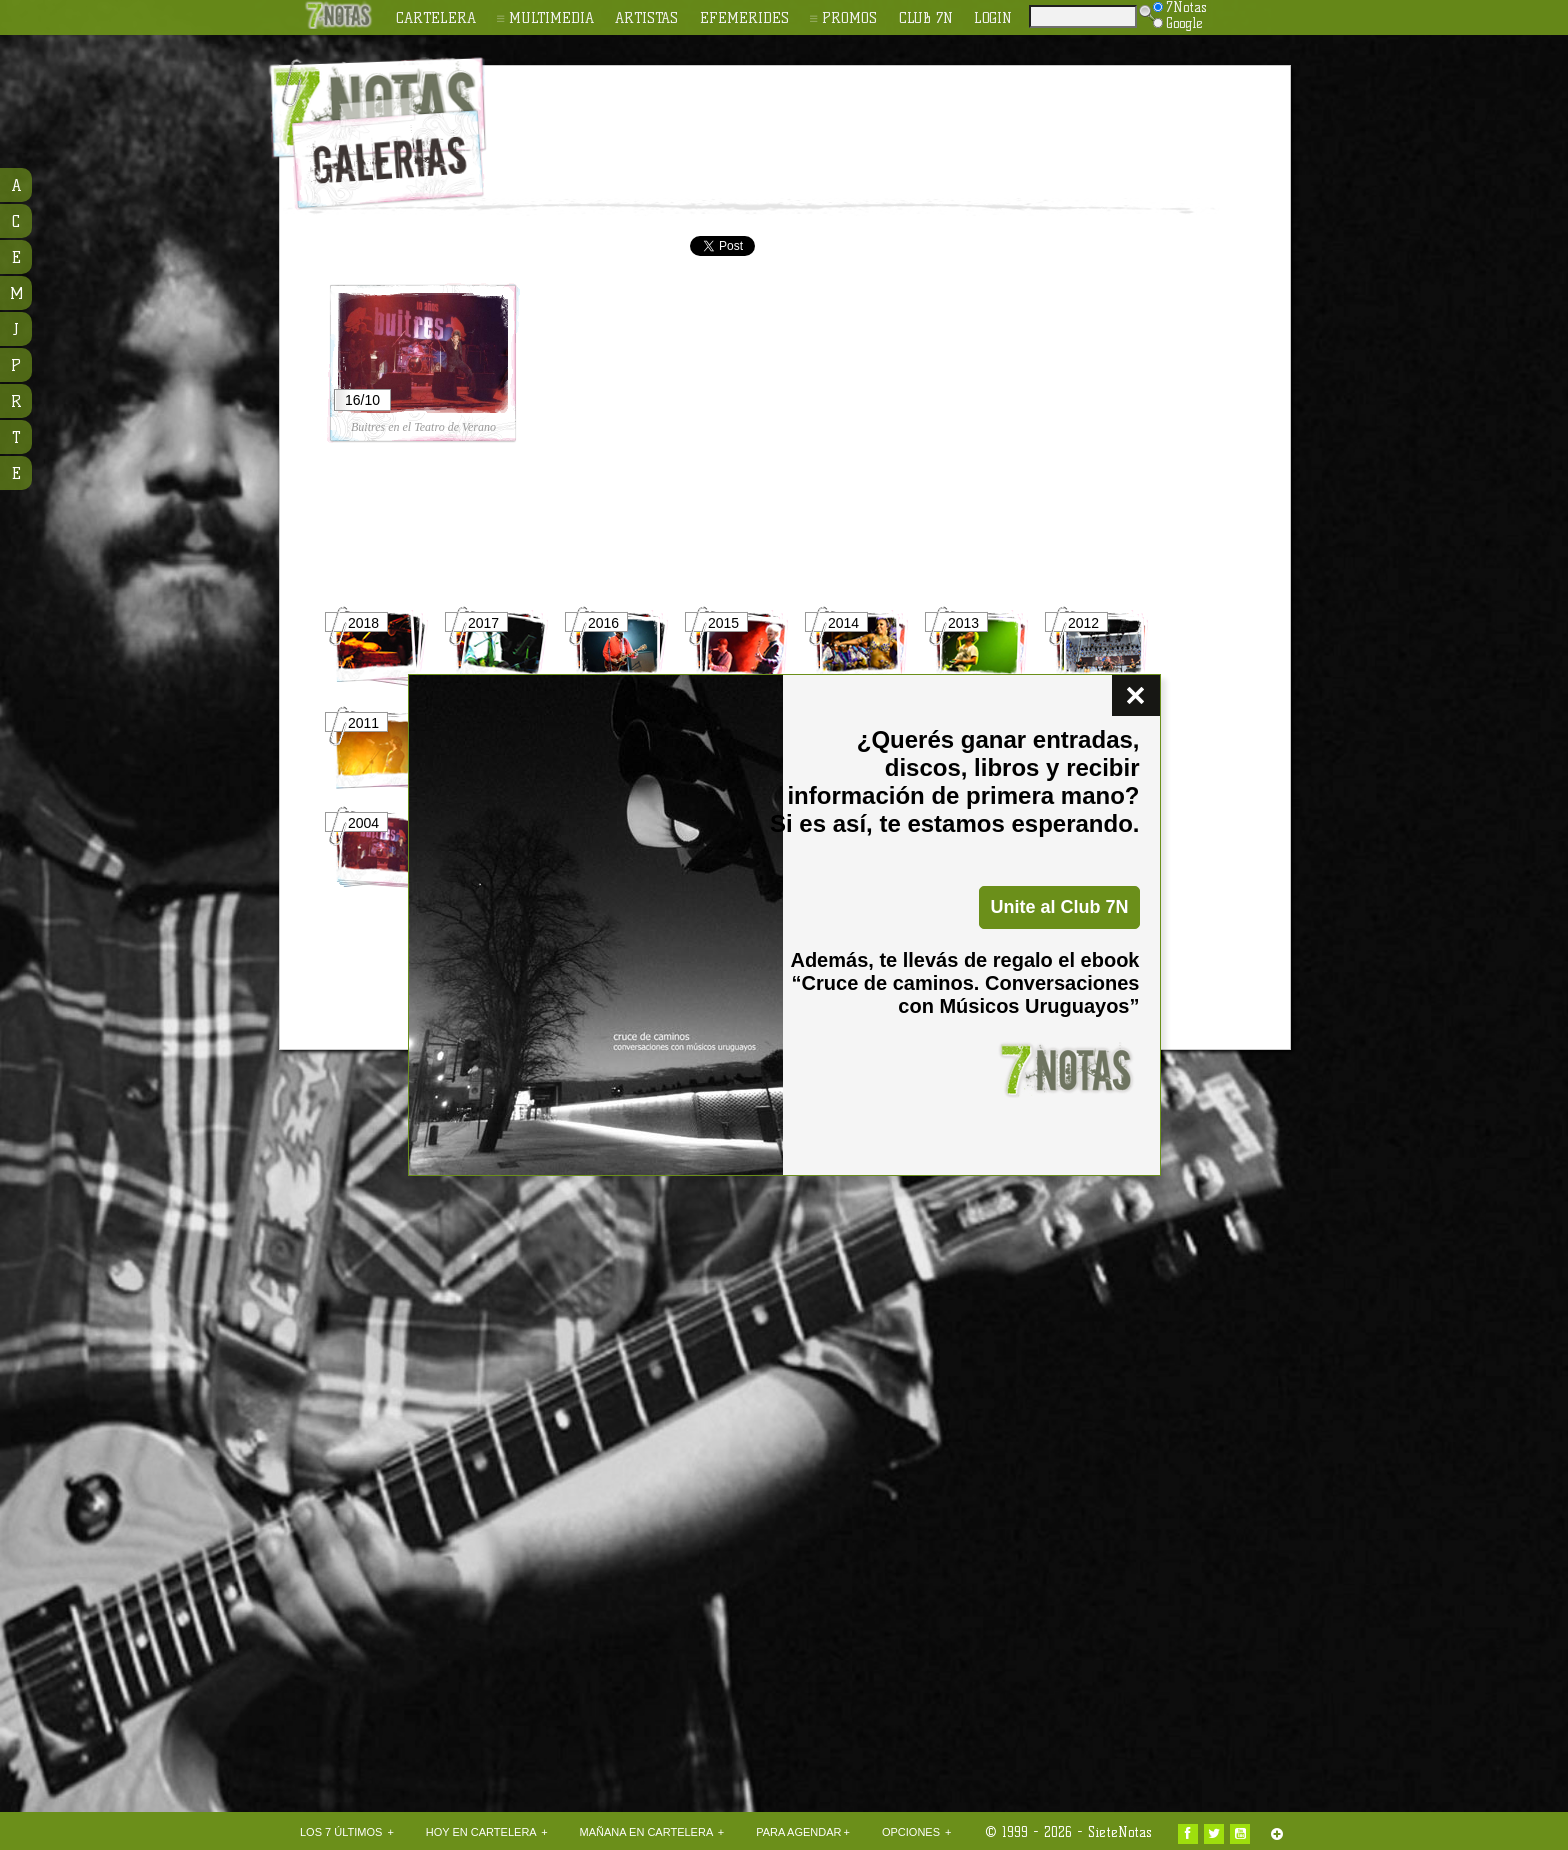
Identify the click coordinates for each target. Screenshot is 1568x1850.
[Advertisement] (914, 121)
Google (1178, 23)
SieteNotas (1120, 1832)
